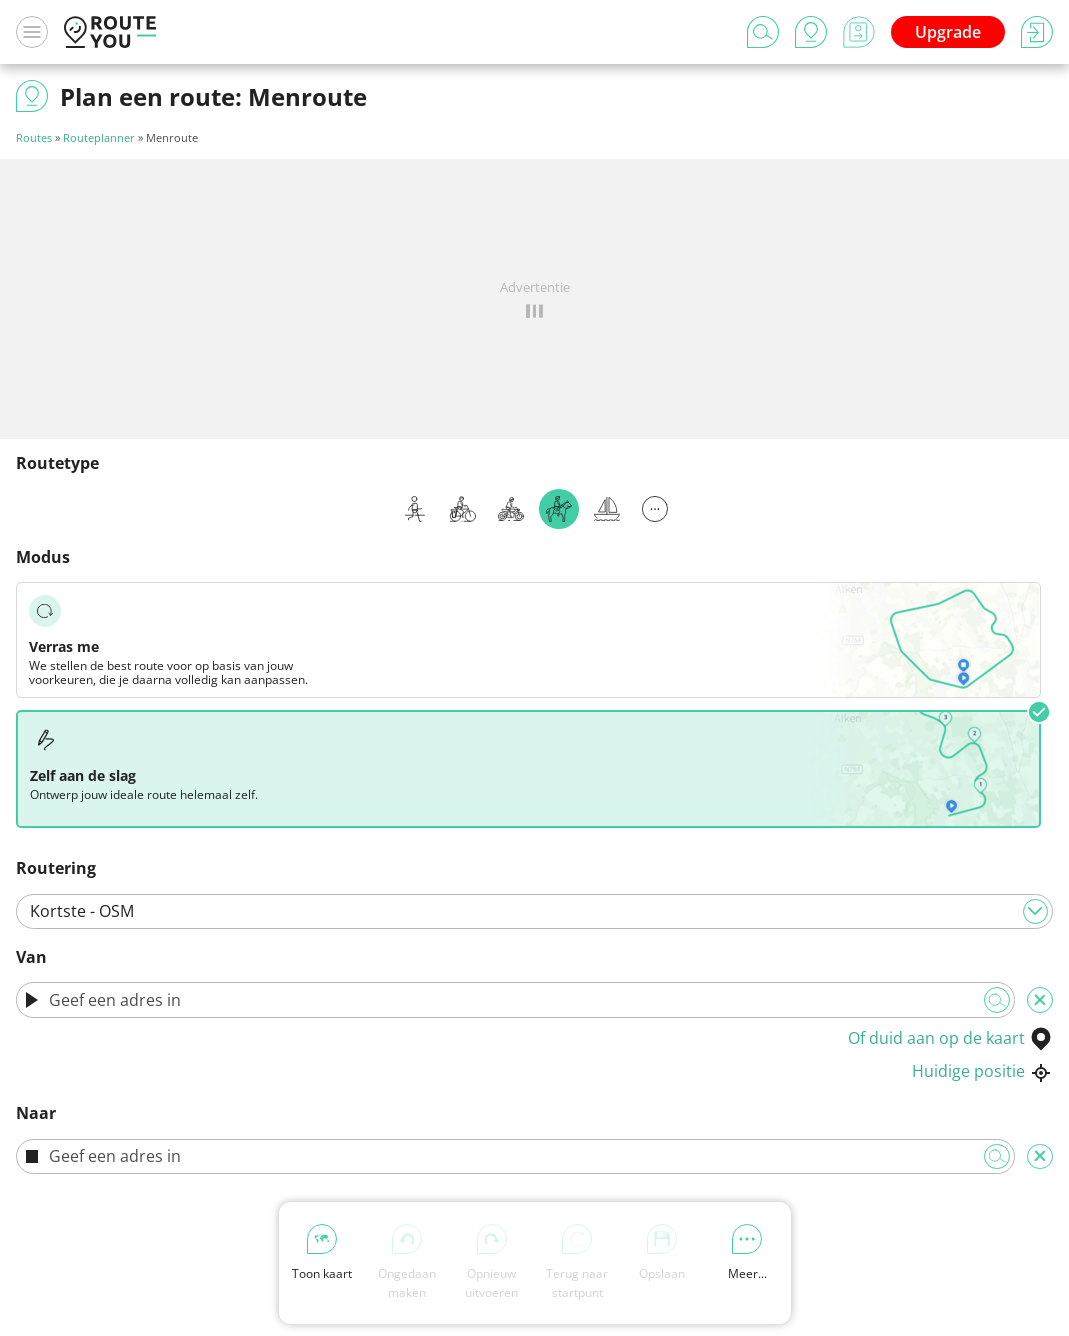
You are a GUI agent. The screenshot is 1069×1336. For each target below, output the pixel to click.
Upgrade (948, 32)
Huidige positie (982, 1071)
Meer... (747, 1253)
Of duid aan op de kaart (950, 1038)
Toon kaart (322, 1253)
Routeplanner (99, 137)
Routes (34, 137)
